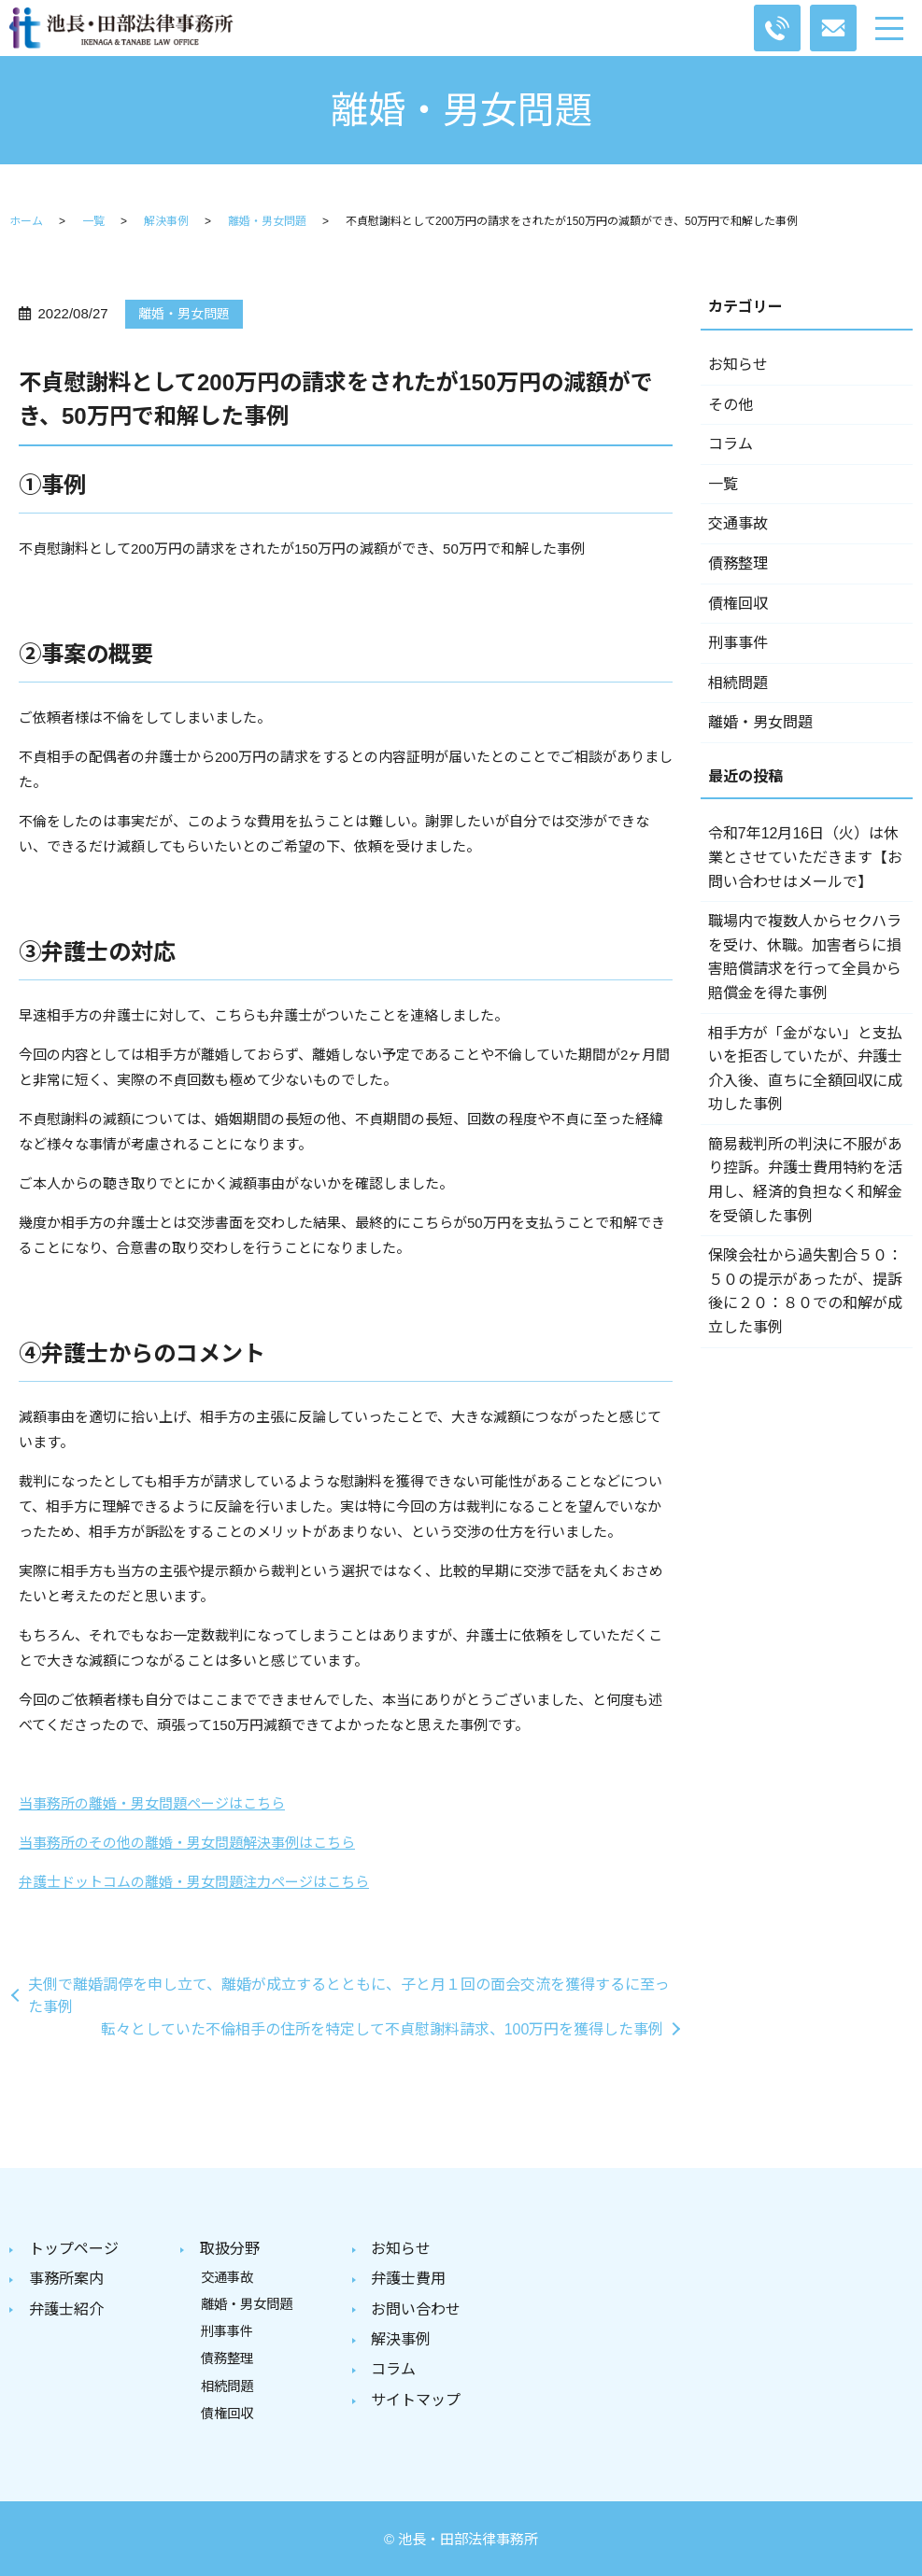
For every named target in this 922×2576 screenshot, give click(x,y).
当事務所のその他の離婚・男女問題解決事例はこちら (187, 1843)
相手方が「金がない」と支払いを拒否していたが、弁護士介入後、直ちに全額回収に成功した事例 (805, 1069)
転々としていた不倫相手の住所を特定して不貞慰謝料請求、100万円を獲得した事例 (382, 2029)
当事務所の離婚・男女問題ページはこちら (152, 1803)
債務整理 (738, 563)
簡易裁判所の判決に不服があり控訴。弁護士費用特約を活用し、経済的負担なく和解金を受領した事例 (805, 1180)
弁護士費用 (408, 2279)
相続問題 (738, 683)
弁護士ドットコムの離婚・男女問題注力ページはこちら (194, 1882)
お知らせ (738, 365)
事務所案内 (66, 2279)
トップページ (74, 2249)
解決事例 (166, 221)
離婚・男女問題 (267, 221)
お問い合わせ (416, 2308)
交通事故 (738, 523)
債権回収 (738, 604)
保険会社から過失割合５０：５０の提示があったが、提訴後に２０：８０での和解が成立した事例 (805, 1291)
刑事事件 (738, 643)
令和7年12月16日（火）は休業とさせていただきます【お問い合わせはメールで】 (805, 857)
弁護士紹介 (66, 2308)
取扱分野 (230, 2249)
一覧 (93, 221)
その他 (730, 405)
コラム (730, 444)
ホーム (26, 221)
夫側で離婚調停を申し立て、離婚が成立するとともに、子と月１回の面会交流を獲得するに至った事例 (349, 1996)
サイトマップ (416, 2397)
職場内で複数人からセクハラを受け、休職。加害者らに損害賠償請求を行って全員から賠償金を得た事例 (804, 957)
